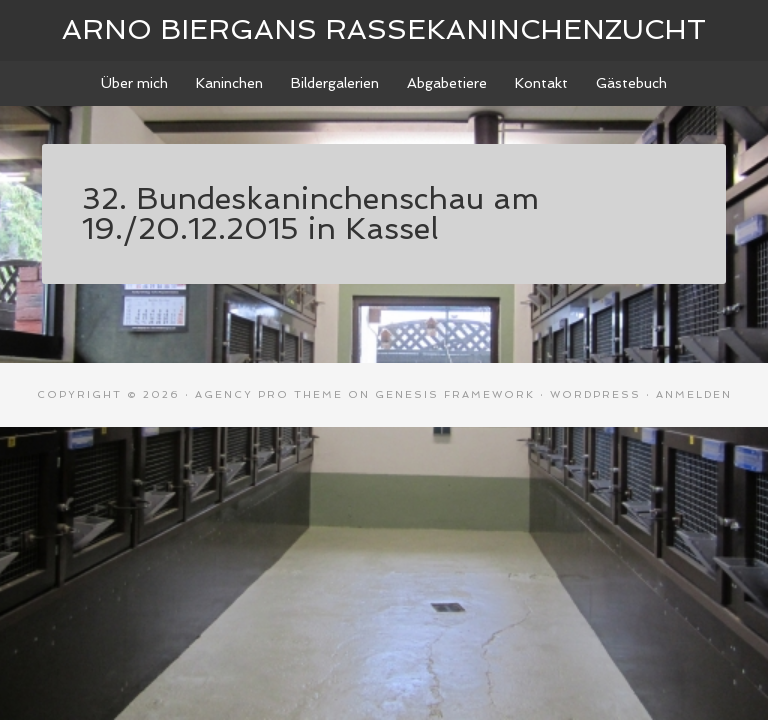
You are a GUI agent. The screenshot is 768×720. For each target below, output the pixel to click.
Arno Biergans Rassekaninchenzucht (384, 29)
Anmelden (694, 394)
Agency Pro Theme (269, 394)
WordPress (595, 394)
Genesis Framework (455, 394)
